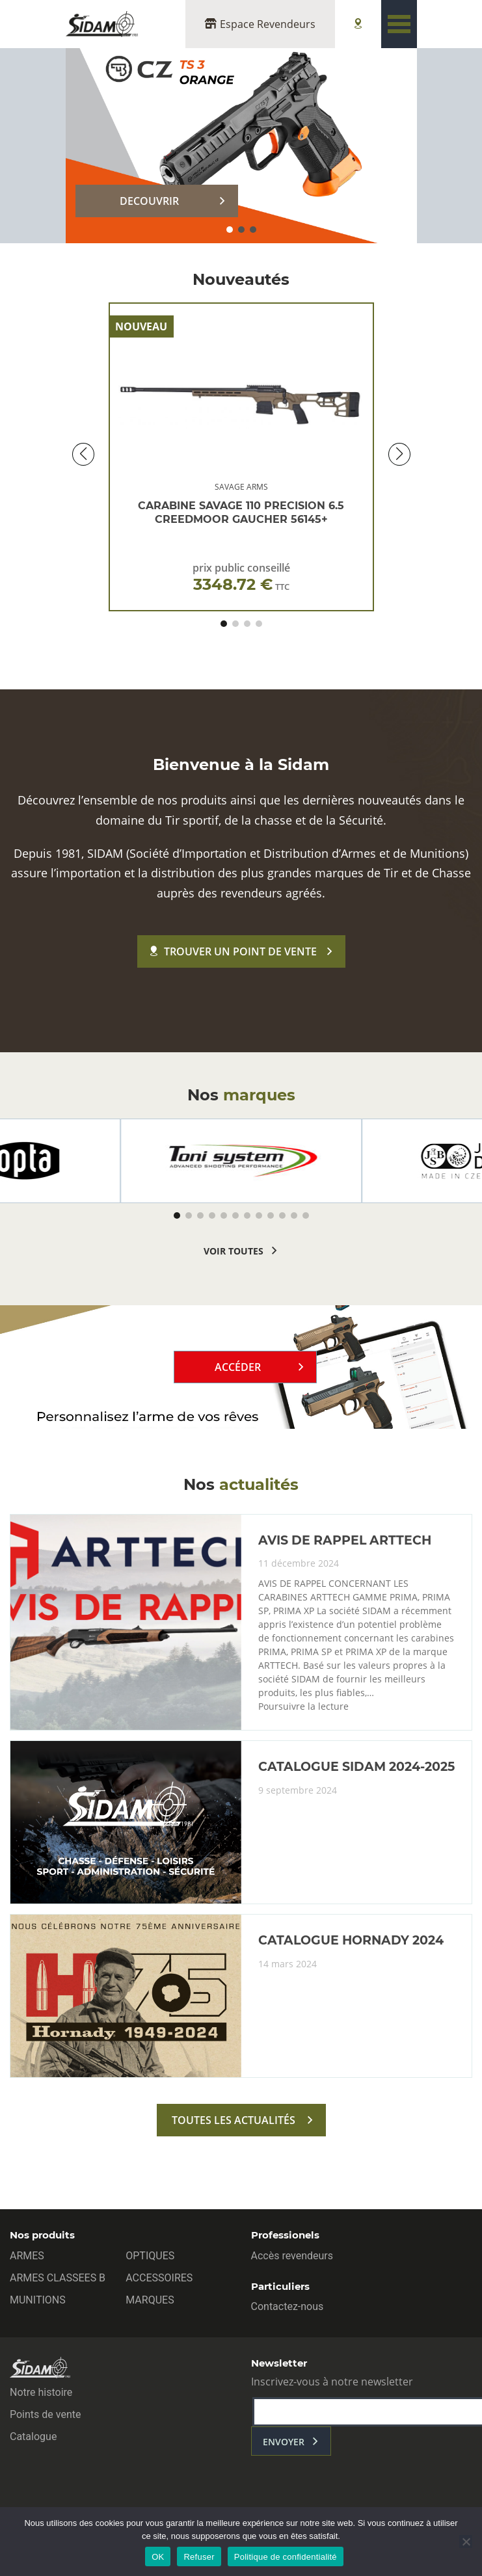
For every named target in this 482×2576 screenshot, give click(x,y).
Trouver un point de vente (233, 951)
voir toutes (233, 1251)
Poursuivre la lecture (303, 1706)
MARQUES (150, 2300)
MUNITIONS (38, 2300)
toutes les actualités (233, 2120)
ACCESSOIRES (159, 2278)
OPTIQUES (150, 2256)
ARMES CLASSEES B (57, 2278)
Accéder (238, 1367)
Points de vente (45, 2414)
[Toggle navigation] (399, 24)
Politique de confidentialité (285, 2557)
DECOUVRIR (149, 201)
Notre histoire (41, 2392)
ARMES (27, 2256)
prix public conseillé (241, 577)
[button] (229, 229)
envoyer (283, 2442)
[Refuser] (465, 2541)
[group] (241, 1161)
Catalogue (33, 2436)
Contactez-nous (287, 2306)
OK (158, 2557)
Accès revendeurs (292, 2256)
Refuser (198, 2557)
